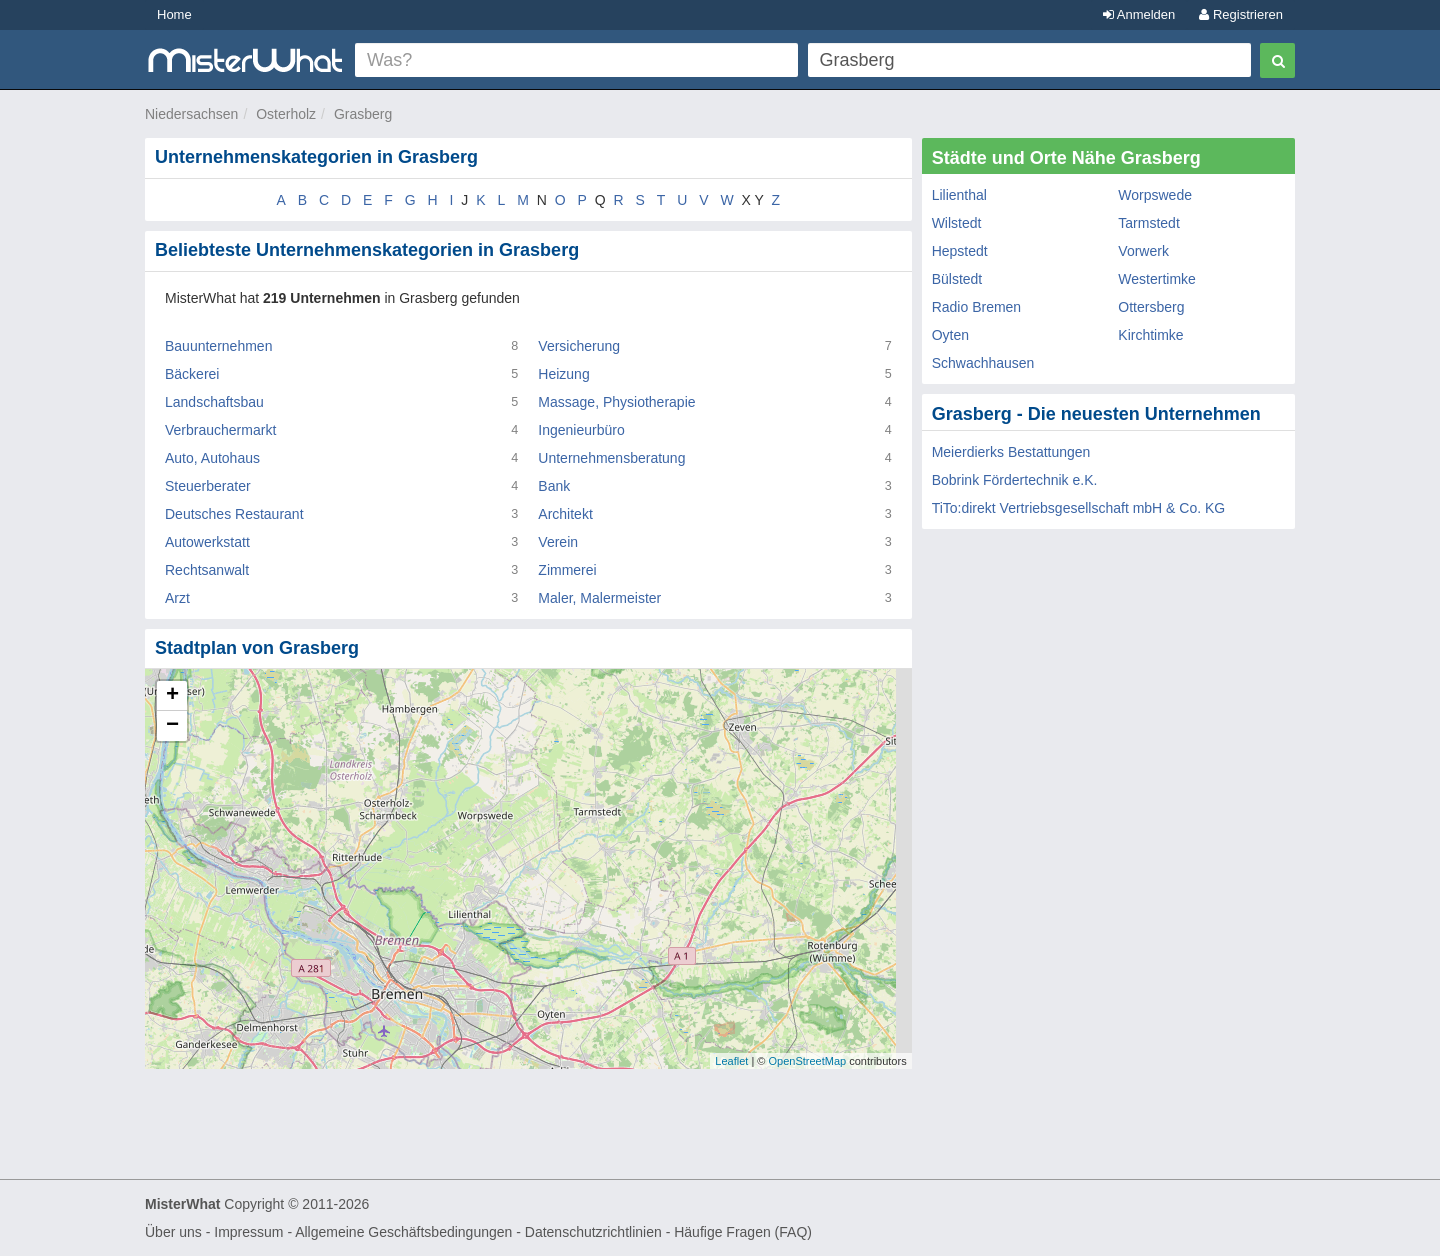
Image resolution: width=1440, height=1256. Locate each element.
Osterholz (286, 114)
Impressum (248, 1232)
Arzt (177, 598)
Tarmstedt (1148, 223)
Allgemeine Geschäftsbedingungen (403, 1232)
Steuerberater (208, 486)
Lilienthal (959, 195)
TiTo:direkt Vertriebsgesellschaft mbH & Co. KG (1079, 508)
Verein (558, 542)
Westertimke (1157, 279)
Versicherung (579, 346)
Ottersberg (1151, 307)
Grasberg (363, 114)
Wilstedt (957, 223)
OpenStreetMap (807, 1061)
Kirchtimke (1150, 335)
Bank (554, 486)
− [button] (172, 726)
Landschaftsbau (214, 402)
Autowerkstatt (207, 542)
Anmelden (1139, 14)
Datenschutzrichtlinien (593, 1232)
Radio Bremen (977, 307)
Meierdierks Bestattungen (1011, 452)
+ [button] (172, 696)
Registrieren (1241, 14)
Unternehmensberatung (611, 458)
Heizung (563, 374)
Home (174, 14)
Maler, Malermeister (599, 598)
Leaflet (731, 1061)
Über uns (173, 1232)
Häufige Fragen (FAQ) (743, 1232)
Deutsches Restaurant (234, 514)
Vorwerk (1143, 251)
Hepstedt (960, 251)
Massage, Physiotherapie (616, 402)
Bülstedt (957, 279)
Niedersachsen (191, 114)
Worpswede (1155, 195)
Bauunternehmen (218, 346)
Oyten (950, 335)
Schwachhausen (983, 363)
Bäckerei (192, 374)
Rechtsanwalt (207, 570)
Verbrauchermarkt (220, 430)
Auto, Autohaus (212, 458)
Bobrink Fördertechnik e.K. (1015, 480)
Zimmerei (567, 570)
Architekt (565, 514)
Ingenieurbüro (581, 430)
